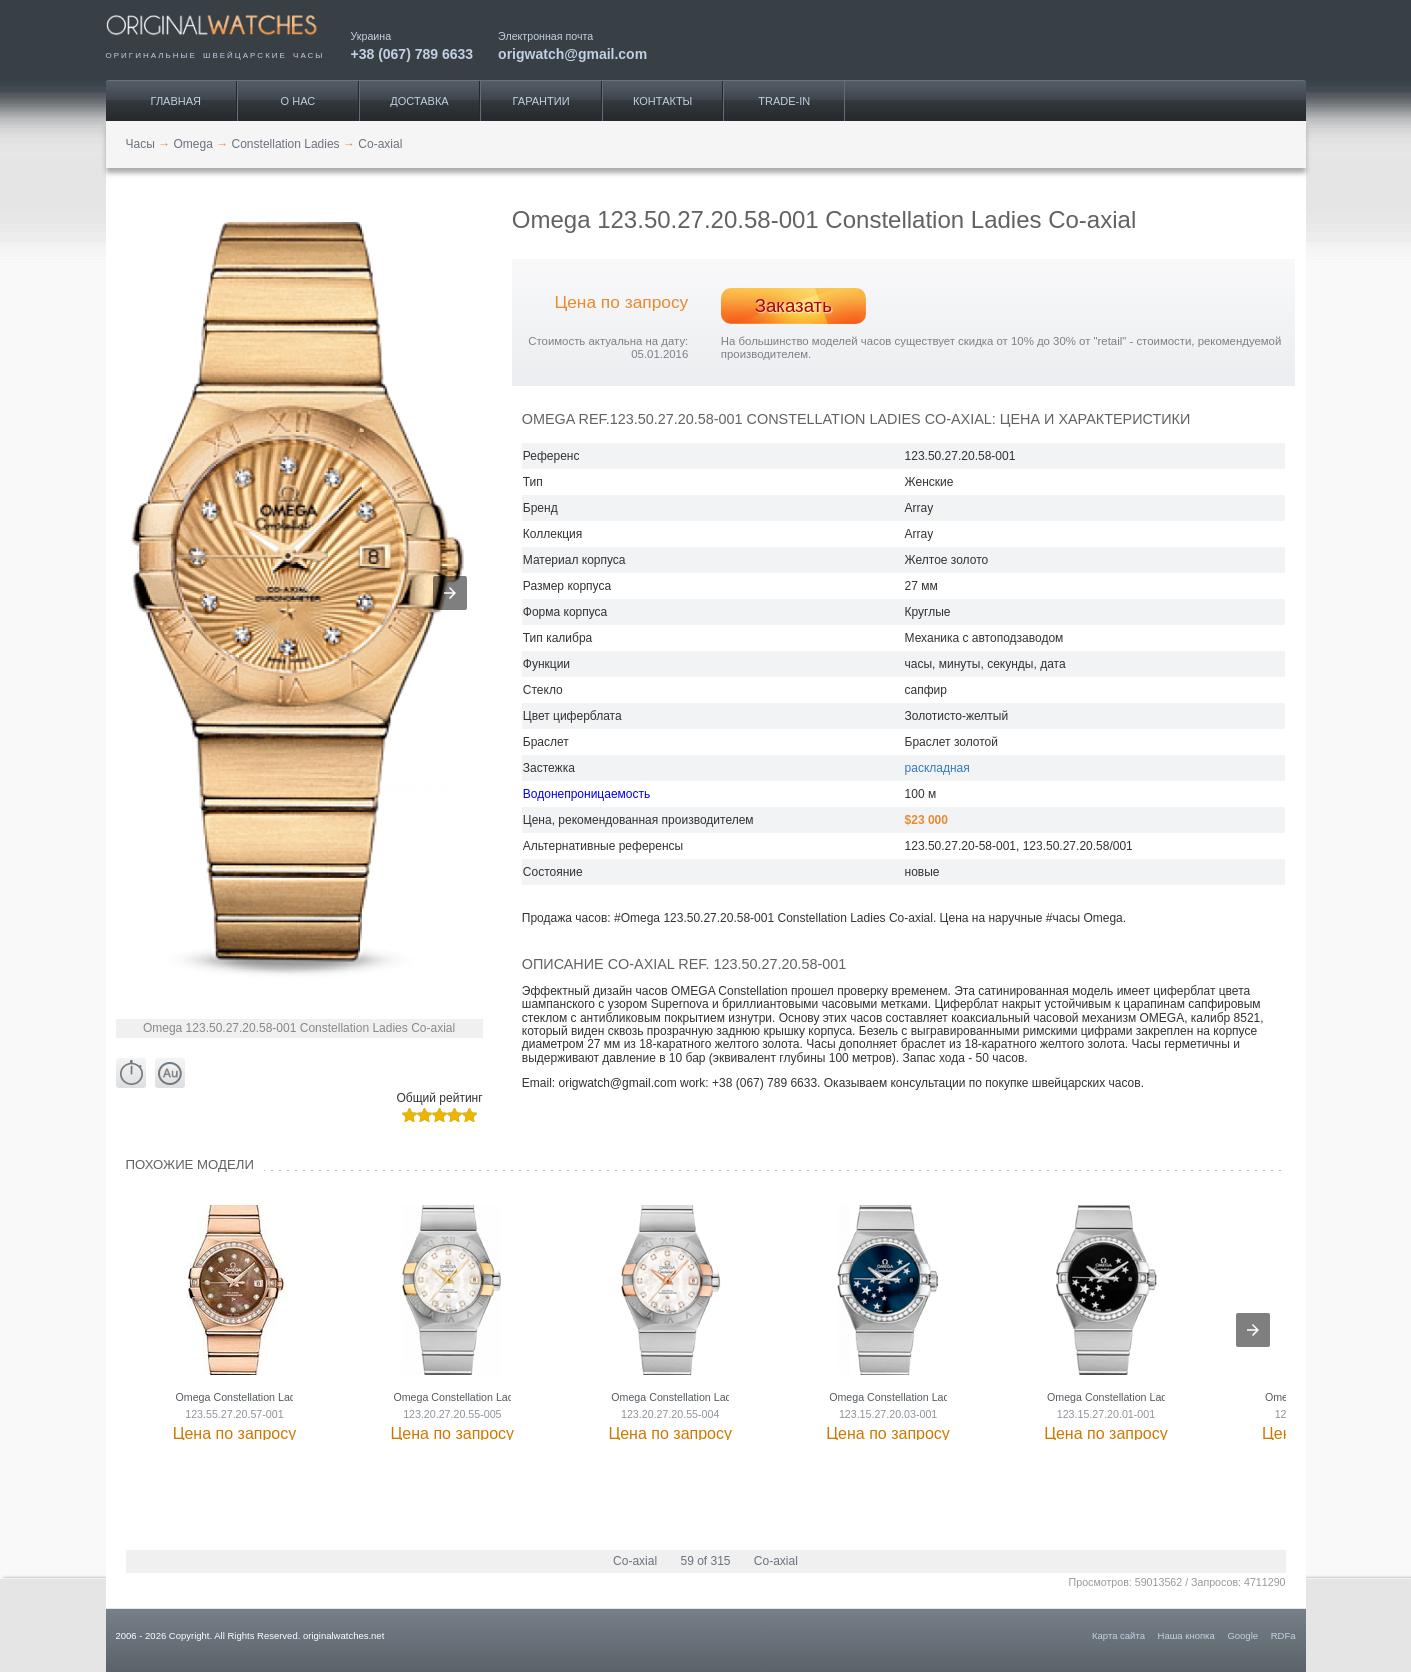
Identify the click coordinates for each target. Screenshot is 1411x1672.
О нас (298, 101)
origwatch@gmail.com (572, 53)
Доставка (419, 101)
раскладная (937, 768)
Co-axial (635, 1561)
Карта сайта (1118, 1635)
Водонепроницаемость (586, 794)
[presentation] (1253, 1330)
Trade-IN (784, 101)
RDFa (1283, 1635)
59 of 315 (705, 1561)
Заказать (793, 305)
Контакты (662, 101)
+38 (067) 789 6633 (412, 53)
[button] (450, 593)
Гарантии (541, 101)
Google (1242, 1635)
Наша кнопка (1186, 1635)
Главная (176, 101)
